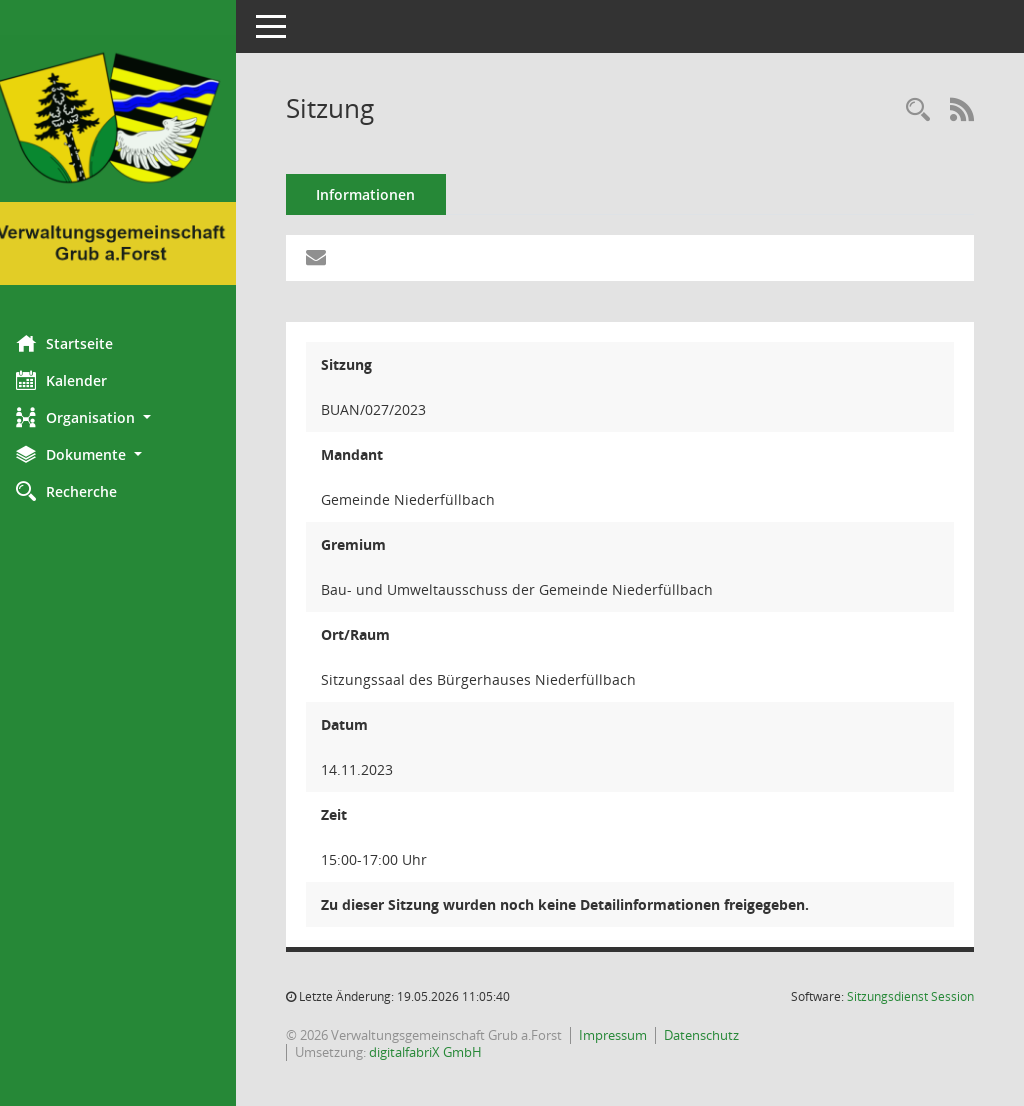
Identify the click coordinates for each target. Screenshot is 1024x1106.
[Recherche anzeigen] (918, 110)
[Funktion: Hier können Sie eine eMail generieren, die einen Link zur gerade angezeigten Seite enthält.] (330, 258)
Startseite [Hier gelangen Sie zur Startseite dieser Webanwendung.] (78, 343)
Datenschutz (715, 1035)
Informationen (380, 194)
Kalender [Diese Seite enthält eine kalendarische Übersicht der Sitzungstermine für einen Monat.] (75, 380)
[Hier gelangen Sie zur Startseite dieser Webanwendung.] (125, 160)
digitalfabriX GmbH (439, 1052)
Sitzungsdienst (910, 996)
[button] (125, 417)
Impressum (627, 1035)
